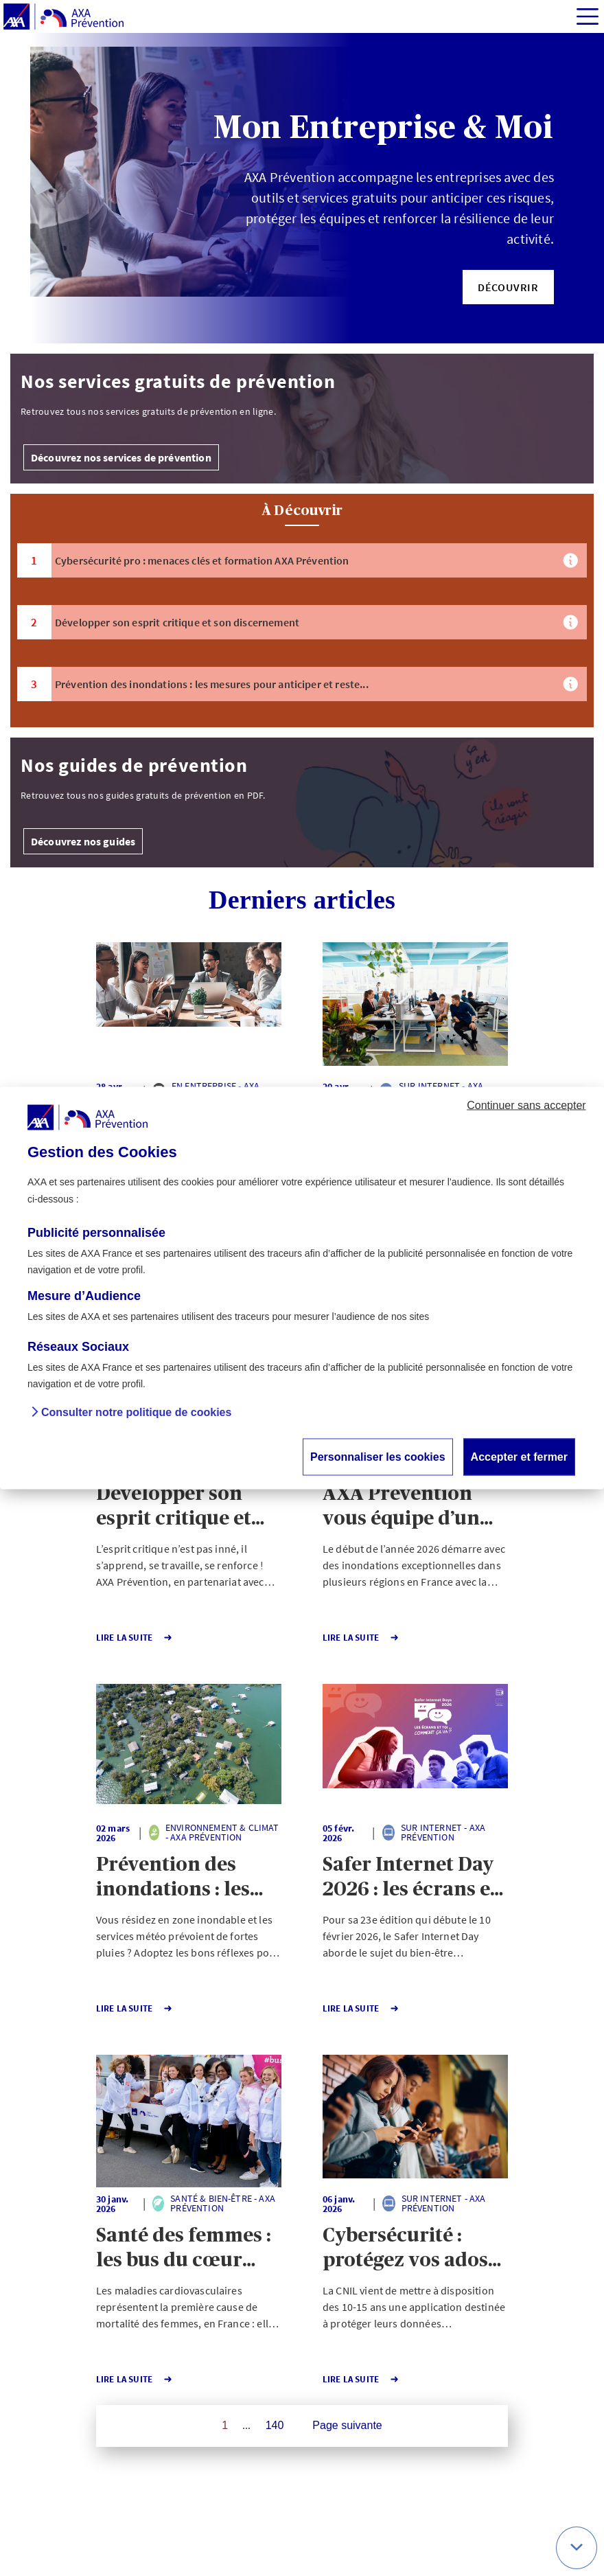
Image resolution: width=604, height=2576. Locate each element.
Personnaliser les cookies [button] (377, 1457)
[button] (508, 287)
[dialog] (302, 1288)
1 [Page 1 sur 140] (225, 2425)
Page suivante (347, 2425)
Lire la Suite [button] (134, 1637)
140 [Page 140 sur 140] (275, 2425)
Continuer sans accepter (526, 1105)
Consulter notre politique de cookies (136, 1413)
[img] (588, 16)
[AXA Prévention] (63, 17)
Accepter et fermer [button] (519, 1457)
